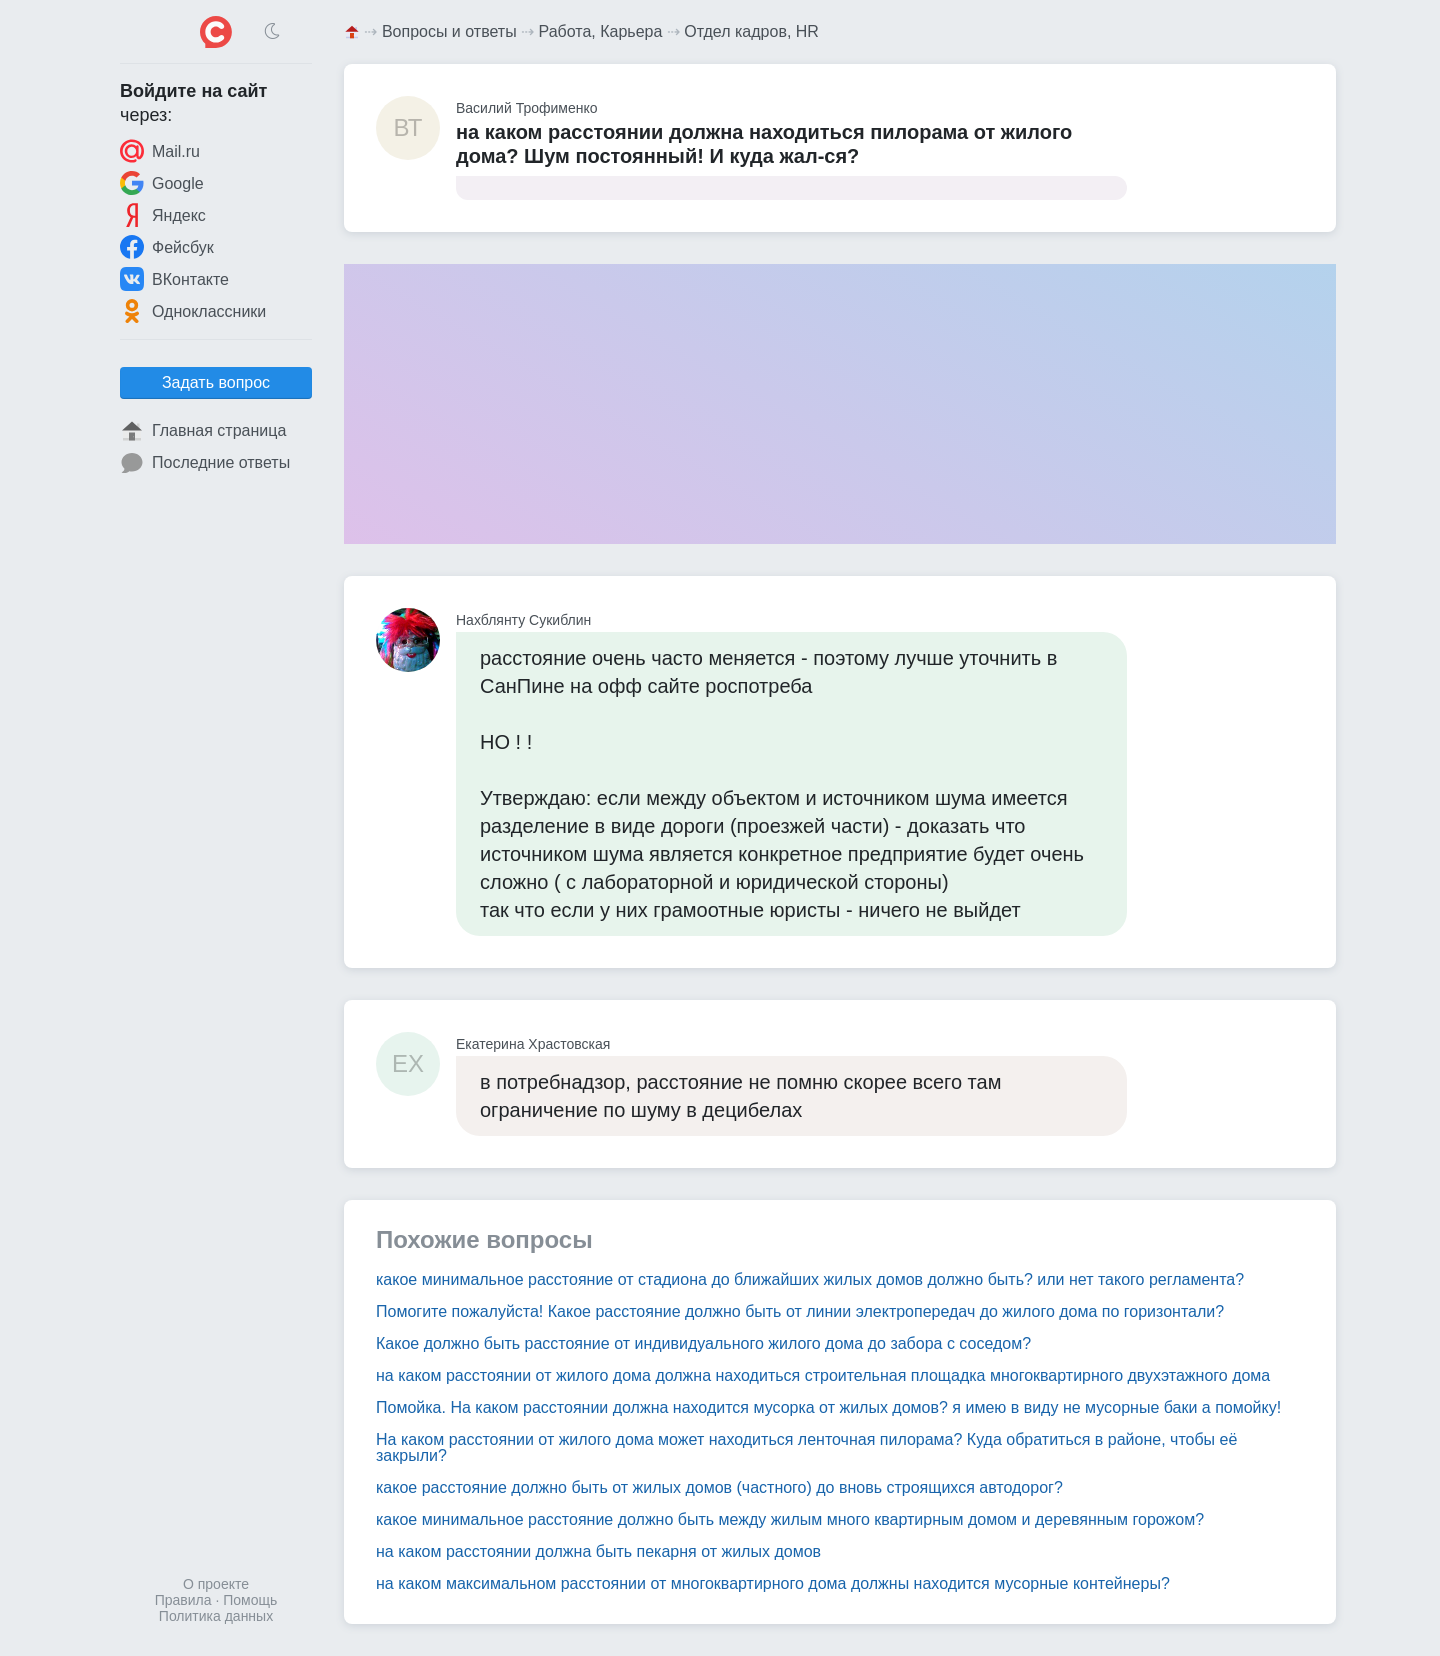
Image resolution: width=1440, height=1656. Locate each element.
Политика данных (216, 1616)
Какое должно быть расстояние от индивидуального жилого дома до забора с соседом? (703, 1343)
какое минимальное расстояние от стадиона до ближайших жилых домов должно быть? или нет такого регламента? (810, 1279)
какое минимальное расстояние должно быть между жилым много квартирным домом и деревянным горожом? (790, 1519)
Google (162, 183)
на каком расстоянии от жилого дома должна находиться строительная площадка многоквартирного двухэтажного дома (823, 1375)
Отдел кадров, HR (751, 31)
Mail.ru (160, 151)
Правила (183, 1600)
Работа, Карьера (601, 31)
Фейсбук (167, 247)
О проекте (216, 1584)
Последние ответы (205, 463)
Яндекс (163, 215)
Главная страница (203, 431)
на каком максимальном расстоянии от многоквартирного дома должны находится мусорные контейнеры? (773, 1583)
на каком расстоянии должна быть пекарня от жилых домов (598, 1551)
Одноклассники (193, 311)
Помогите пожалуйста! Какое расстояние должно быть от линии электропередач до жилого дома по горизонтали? (800, 1311)
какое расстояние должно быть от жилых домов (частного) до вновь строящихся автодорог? (719, 1487)
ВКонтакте (174, 279)
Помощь (250, 1600)
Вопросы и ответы (449, 31)
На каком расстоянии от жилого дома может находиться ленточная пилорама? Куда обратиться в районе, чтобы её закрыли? (806, 1447)
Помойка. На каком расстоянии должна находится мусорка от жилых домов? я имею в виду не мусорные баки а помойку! (828, 1407)
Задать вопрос (216, 382)
